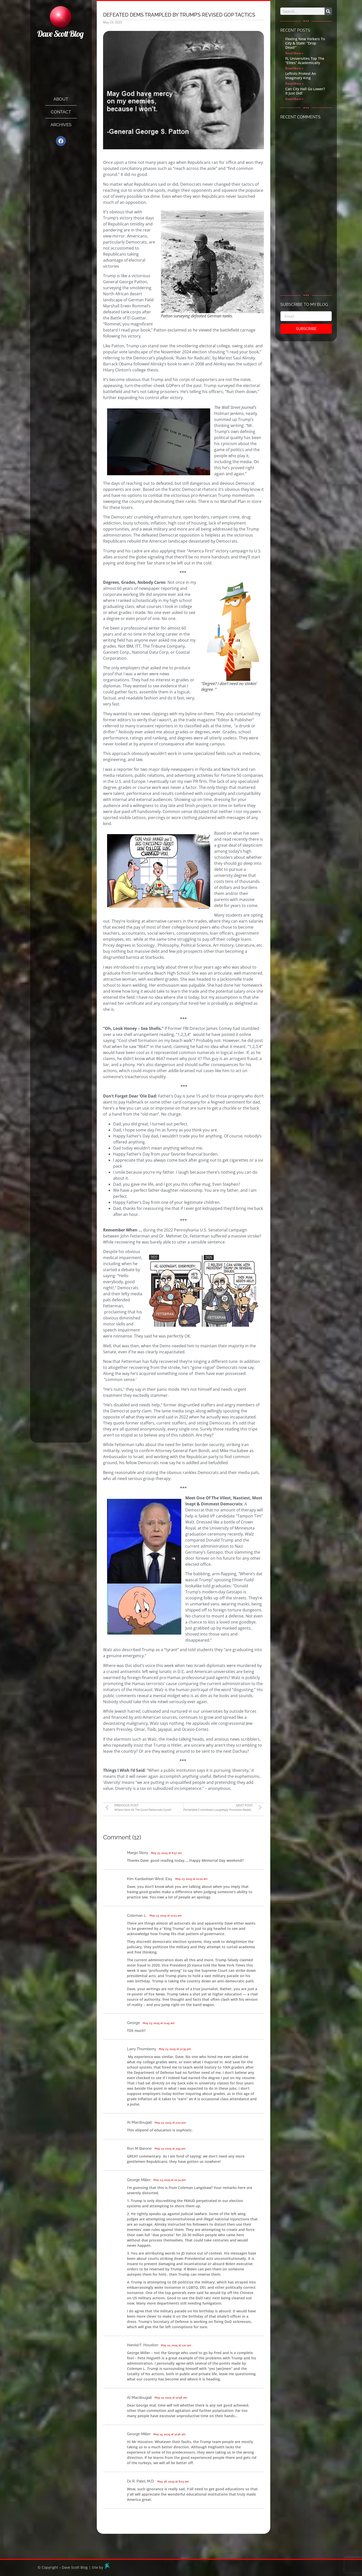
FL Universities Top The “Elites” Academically (304, 60)
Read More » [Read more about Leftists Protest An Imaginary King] (294, 83)
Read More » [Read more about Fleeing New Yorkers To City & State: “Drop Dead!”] (294, 53)
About (61, 99)
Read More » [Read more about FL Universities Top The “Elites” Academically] (294, 68)
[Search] (328, 11)
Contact (61, 111)
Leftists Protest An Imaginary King (300, 75)
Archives (61, 124)
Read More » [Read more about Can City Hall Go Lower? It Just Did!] (294, 99)
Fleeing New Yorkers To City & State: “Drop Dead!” (305, 43)
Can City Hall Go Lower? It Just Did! (305, 91)
